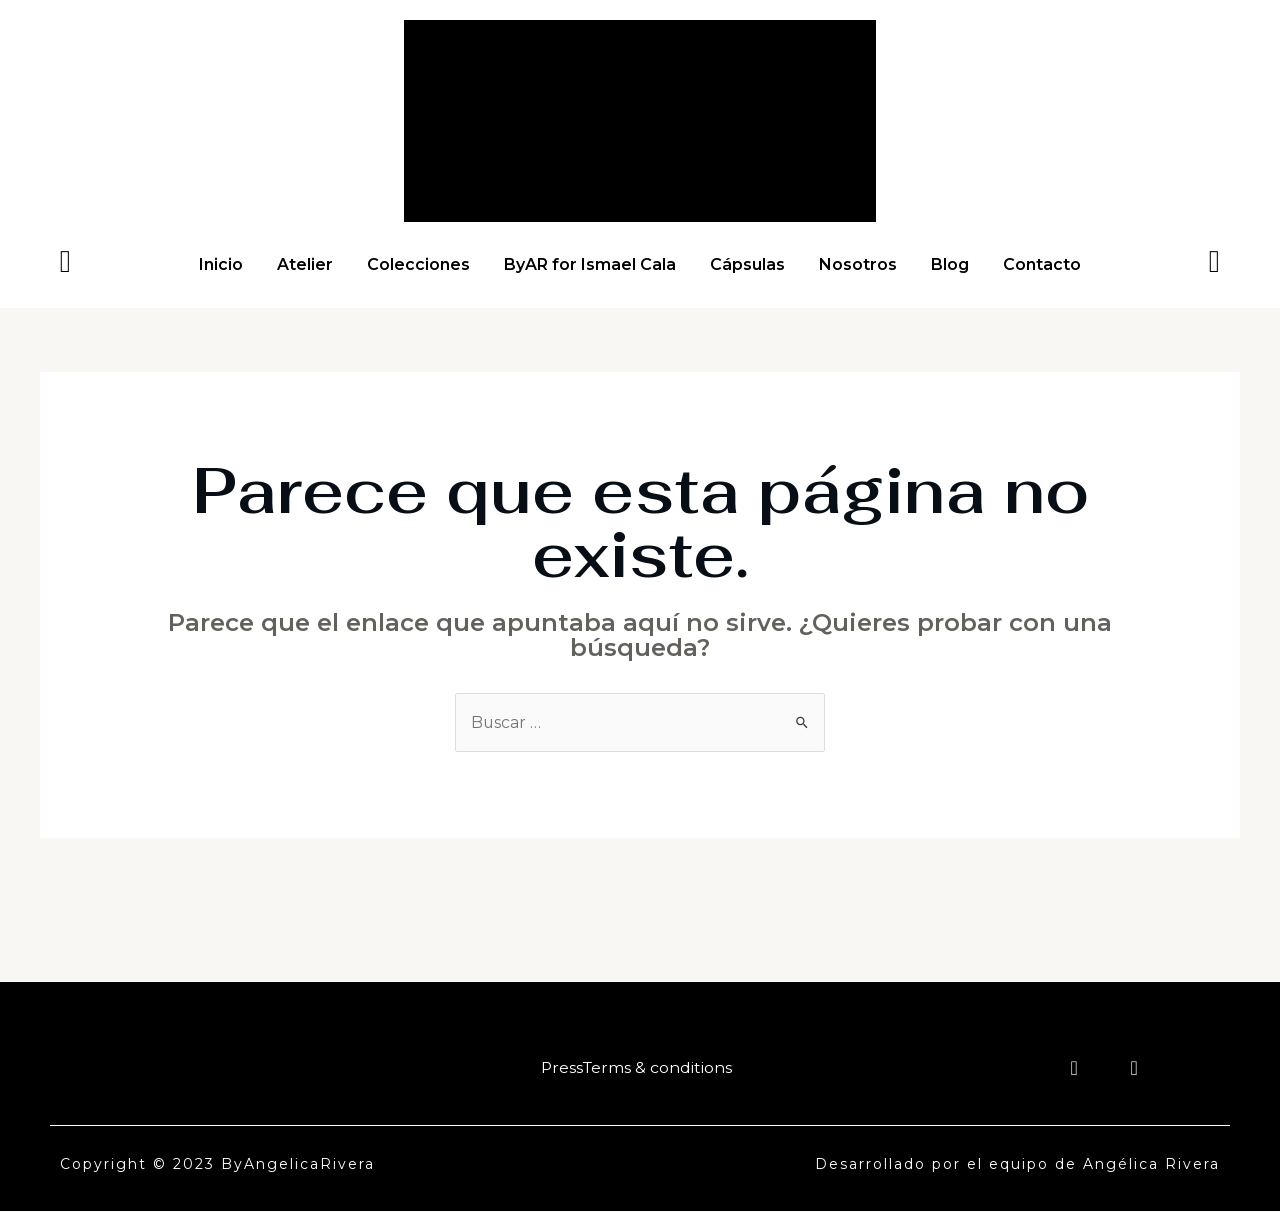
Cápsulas (747, 264)
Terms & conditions (657, 1067)
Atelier (305, 264)
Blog (950, 264)
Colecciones (418, 264)
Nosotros (858, 264)
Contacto (1042, 264)
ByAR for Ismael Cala (590, 264)
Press (560, 1067)
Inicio (221, 264)
